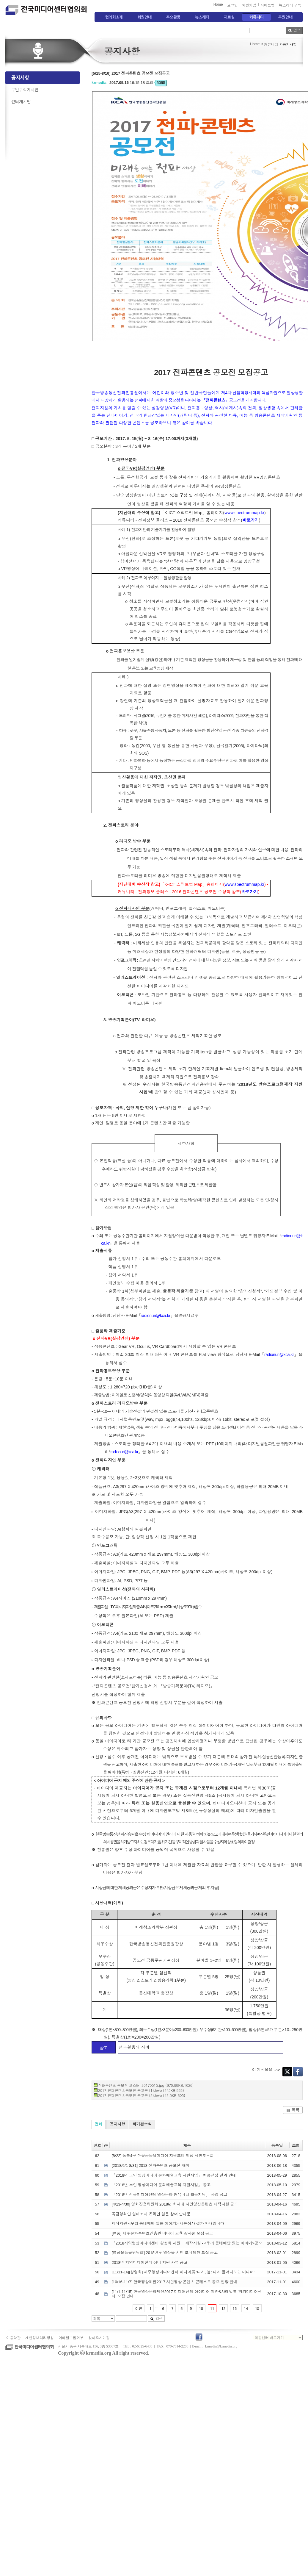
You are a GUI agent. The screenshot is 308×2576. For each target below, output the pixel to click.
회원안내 (144, 17)
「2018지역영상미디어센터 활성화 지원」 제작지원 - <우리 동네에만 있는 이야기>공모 (187, 2243)
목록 (292, 2110)
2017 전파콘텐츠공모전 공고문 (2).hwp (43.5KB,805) (141, 2095)
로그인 (232, 5)
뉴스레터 (202, 17)
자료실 (229, 17)
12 (223, 2308)
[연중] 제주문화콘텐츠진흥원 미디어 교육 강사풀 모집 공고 (162, 2233)
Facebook (298, 2071)
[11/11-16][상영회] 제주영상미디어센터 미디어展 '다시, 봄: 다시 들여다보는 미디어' (183, 2272)
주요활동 (173, 17)
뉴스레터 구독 (290, 5)
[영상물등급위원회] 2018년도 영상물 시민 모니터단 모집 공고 (165, 2252)
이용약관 (13, 2338)
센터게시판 (21, 101)
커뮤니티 (256, 17)
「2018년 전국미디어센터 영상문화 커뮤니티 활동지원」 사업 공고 (169, 2194)
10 (201, 2308)
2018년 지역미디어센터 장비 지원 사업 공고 (150, 2262)
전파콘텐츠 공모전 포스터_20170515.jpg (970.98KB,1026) (146, 2085)
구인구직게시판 (24, 89)
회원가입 (249, 5)
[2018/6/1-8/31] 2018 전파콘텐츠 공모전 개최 (150, 2165)
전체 (99, 2124)
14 (246, 2308)
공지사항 (20, 77)
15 (257, 2308)
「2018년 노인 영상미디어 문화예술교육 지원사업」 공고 (161, 2185)
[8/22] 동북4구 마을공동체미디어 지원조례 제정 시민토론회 (163, 2155)
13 (234, 2308)
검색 (294, 30)
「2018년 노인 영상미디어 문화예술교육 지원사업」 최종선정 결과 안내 (174, 2175)
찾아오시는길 (99, 2338)
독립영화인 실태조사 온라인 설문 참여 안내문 (151, 2214)
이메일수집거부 (71, 2338)
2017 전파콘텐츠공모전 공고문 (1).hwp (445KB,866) (141, 2090)
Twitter (287, 2071)
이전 (138, 2308)
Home (218, 4)
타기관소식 (142, 2124)
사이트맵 (267, 5)
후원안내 (285, 17)
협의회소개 (114, 17)
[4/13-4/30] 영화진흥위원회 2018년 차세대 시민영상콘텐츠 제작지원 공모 (175, 2204)
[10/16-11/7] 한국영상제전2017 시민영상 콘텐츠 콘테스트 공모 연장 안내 (175, 2282)
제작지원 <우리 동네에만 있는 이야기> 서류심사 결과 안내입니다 (168, 2223)
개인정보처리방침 (39, 2338)
